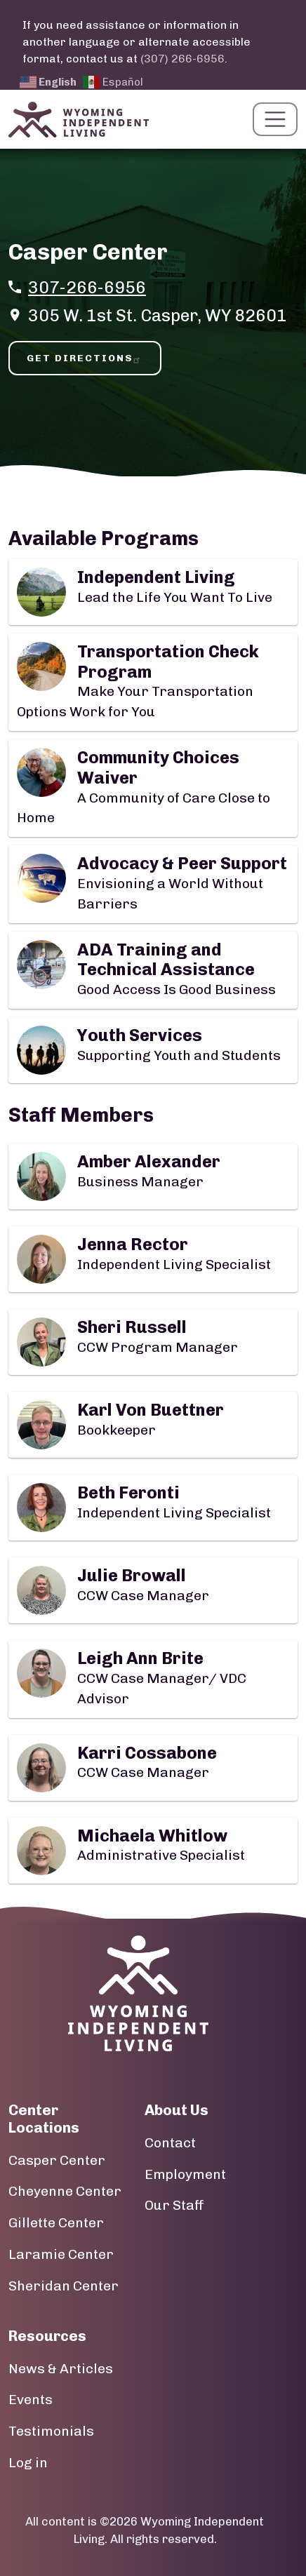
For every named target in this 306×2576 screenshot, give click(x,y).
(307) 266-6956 (182, 58)
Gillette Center (56, 2223)
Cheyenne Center (64, 2191)
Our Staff (174, 2205)
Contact (170, 2143)
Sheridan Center (63, 2286)
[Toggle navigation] (275, 119)
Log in (28, 2463)
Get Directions (85, 358)
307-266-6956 (87, 287)
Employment (185, 2174)
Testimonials (51, 2431)
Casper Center (56, 2160)
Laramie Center (61, 2254)
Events (30, 2399)
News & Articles (60, 2369)
